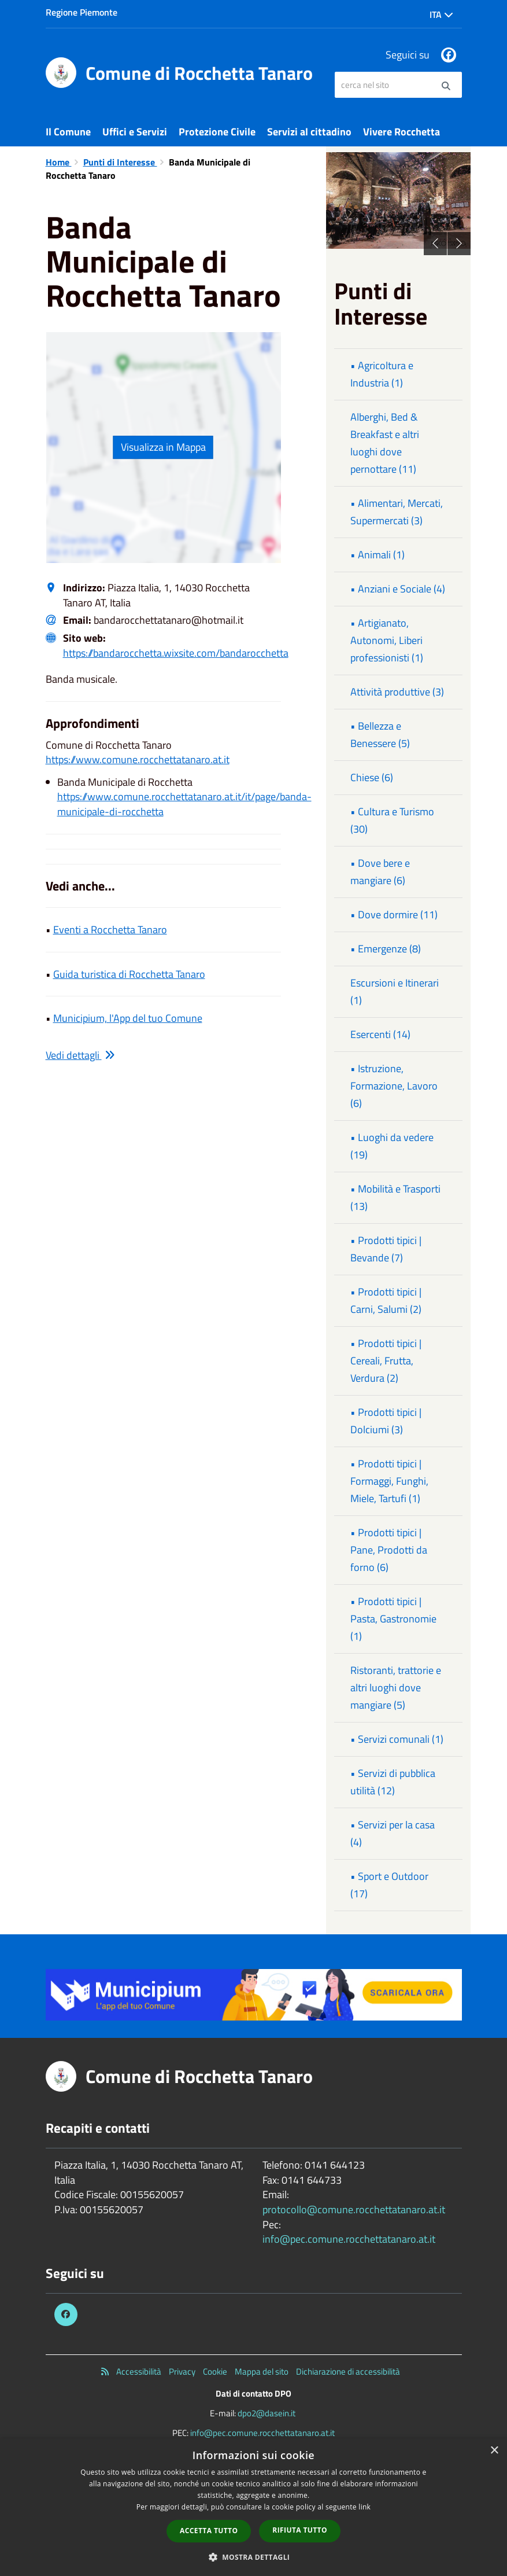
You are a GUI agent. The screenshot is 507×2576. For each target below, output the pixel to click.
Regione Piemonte (81, 12)
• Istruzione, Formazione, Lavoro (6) (394, 1086)
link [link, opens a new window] (364, 2507)
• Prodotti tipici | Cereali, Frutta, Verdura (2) (385, 1360)
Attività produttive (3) (397, 692)
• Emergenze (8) (385, 948)
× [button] (494, 2450)
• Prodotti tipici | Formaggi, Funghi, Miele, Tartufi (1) (389, 1481)
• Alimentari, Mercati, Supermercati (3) (396, 511)
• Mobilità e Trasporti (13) (395, 1197)
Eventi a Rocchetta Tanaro (110, 929)
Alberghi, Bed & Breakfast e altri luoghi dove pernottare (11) (384, 443)
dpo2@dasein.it (266, 2413)
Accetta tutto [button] (209, 2530)
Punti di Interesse (120, 162)
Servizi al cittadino (309, 131)
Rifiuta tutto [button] (299, 2530)
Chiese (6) (371, 777)
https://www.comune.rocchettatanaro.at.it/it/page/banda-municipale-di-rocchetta (184, 804)
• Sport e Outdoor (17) (389, 1884)
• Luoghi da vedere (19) (392, 1145)
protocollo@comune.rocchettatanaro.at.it (353, 2209)
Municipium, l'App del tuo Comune (127, 1018)
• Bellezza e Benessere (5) (380, 734)
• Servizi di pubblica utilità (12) (392, 1781)
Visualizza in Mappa (163, 447)
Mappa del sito (261, 2371)
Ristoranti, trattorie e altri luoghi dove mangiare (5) (395, 1687)
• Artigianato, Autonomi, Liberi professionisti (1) (386, 640)
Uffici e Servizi (134, 131)
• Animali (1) (377, 554)
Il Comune (68, 131)
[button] (253, 2556)
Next (459, 243)
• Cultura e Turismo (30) (392, 820)
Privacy (182, 2371)
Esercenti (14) (380, 1034)
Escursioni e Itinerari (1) (394, 991)
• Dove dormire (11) (394, 914)
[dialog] (253, 2507)
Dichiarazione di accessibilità (348, 2371)
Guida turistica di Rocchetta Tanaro (129, 974)
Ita (441, 14)
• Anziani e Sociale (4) (397, 589)
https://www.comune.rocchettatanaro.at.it (138, 759)
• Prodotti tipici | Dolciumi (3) (385, 1420)
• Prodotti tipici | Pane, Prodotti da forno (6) (388, 1550)
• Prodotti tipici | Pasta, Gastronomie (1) (393, 1619)
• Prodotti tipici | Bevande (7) (385, 1248)
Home (59, 162)
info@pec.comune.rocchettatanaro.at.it (348, 2239)
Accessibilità (138, 2371)
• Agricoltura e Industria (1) (381, 374)
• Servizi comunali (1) (396, 1739)
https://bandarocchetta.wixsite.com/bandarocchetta (175, 653)
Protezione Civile (217, 131)
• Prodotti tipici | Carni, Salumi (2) (385, 1300)
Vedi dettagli (80, 1055)
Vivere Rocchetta (401, 131)
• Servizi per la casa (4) (392, 1833)
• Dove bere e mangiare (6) (380, 871)
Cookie (215, 2371)
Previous (435, 243)
